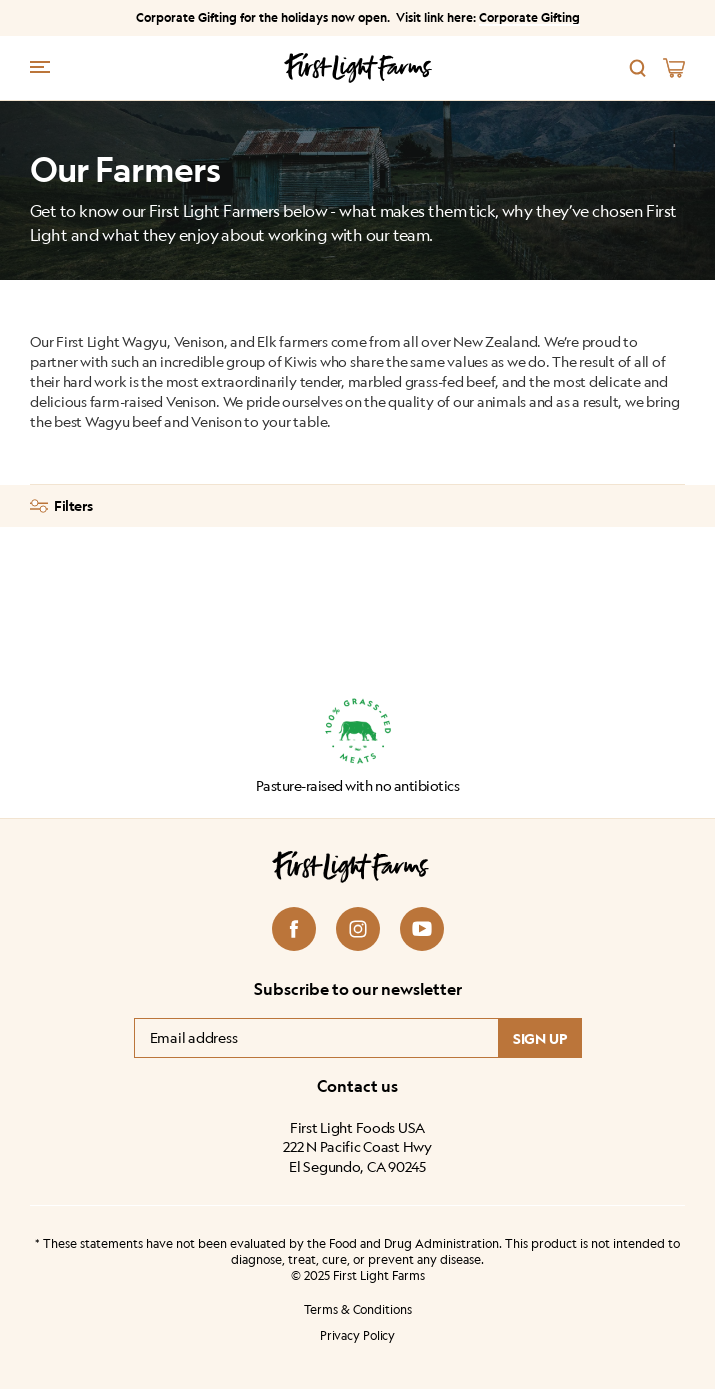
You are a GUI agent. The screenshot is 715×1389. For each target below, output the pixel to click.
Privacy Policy (357, 1335)
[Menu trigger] (40, 66)
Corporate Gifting (529, 17)
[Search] (638, 68)
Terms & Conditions (358, 1309)
